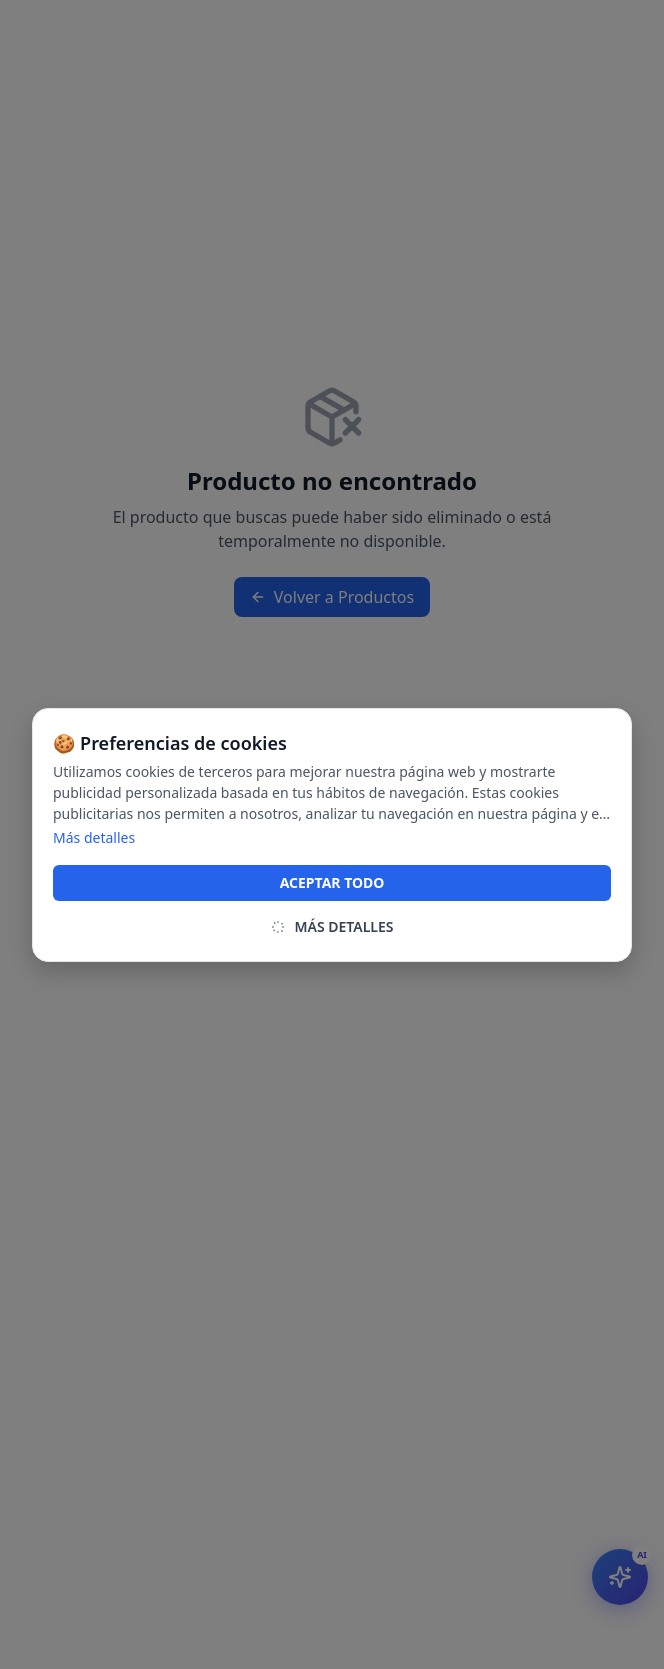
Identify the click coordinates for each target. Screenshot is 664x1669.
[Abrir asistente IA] (620, 1577)
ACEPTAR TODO (332, 882)
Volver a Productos (332, 597)
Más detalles (94, 837)
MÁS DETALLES (331, 926)
